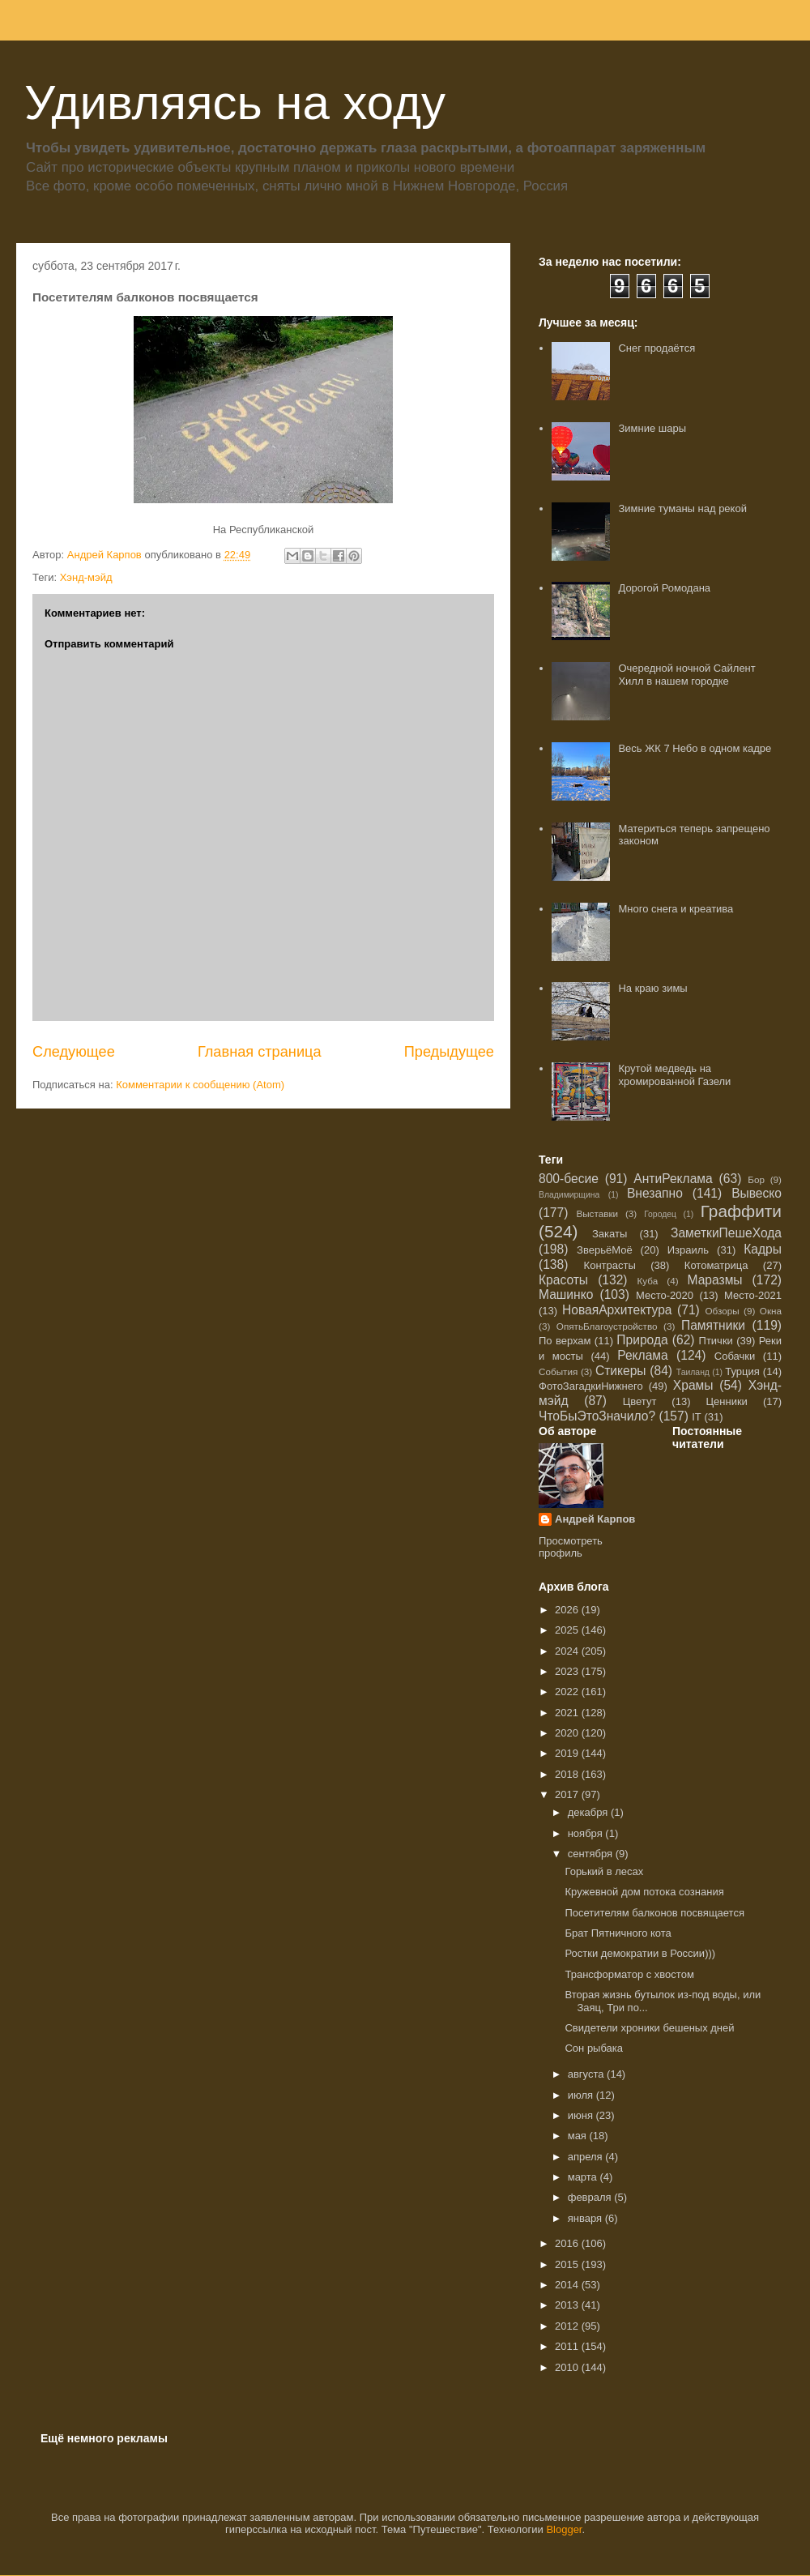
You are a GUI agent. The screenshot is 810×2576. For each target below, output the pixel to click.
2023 (568, 1671)
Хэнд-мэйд (86, 577)
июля (582, 2095)
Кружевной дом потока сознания (644, 1892)
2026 (568, 1610)
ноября (587, 1833)
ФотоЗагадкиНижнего (591, 1386)
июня (582, 2115)
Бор (756, 1179)
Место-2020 (664, 1295)
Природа (641, 1340)
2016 (568, 2243)
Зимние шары (652, 428)
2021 (568, 1713)
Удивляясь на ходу (235, 102)
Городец (660, 1214)
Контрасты (610, 1265)
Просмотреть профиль (571, 1547)
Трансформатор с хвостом (629, 1974)
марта (584, 2177)
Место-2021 (753, 1295)
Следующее (73, 1052)
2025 (568, 1630)
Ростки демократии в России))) (640, 1953)
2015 (568, 2264)
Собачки (734, 1356)
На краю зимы (652, 988)
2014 (568, 2285)
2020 (568, 1733)
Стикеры (620, 1371)
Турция (742, 1371)
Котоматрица (716, 1265)
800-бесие (569, 1178)
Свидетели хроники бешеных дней (649, 2028)
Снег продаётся (656, 348)
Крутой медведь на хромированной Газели (674, 1074)
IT (696, 1417)
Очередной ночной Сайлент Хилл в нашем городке (686, 674)
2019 (568, 1753)
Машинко (566, 1294)
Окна (771, 1310)
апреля (587, 2157)
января (586, 2218)
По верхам (565, 1341)
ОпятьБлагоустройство (607, 1326)
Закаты (609, 1234)
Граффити (741, 1211)
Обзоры (722, 1310)
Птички (716, 1341)
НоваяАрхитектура (617, 1310)
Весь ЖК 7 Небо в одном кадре (694, 748)
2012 (568, 2326)
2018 (568, 1774)
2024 (568, 1651)
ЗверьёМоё (605, 1250)
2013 (568, 2305)
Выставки (597, 1213)
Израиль (688, 1250)
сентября (592, 1854)
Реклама (642, 1355)
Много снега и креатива (675, 909)
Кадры (763, 1249)
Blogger (564, 2529)
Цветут (640, 1401)
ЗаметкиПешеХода (726, 1233)
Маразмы (714, 1280)
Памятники (713, 1325)
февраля (591, 2197)
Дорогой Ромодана (664, 588)
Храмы (693, 1385)
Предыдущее (449, 1052)
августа (587, 2074)
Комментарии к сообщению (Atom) (200, 1085)
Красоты (563, 1280)
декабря (589, 1812)
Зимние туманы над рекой (682, 508)
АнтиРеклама (672, 1178)
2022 (568, 1691)
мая (579, 2136)
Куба (648, 1280)
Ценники (726, 1401)
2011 (568, 2346)
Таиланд (693, 1372)
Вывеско (756, 1193)
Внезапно (655, 1193)
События (558, 1371)
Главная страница (260, 1052)
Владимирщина (569, 1194)
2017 (568, 1794)
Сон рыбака (594, 2048)
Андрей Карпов (595, 1519)
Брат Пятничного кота (618, 1933)
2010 (568, 2367)
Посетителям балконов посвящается (654, 1913)
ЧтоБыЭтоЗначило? (597, 1416)
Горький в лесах (604, 1871)
